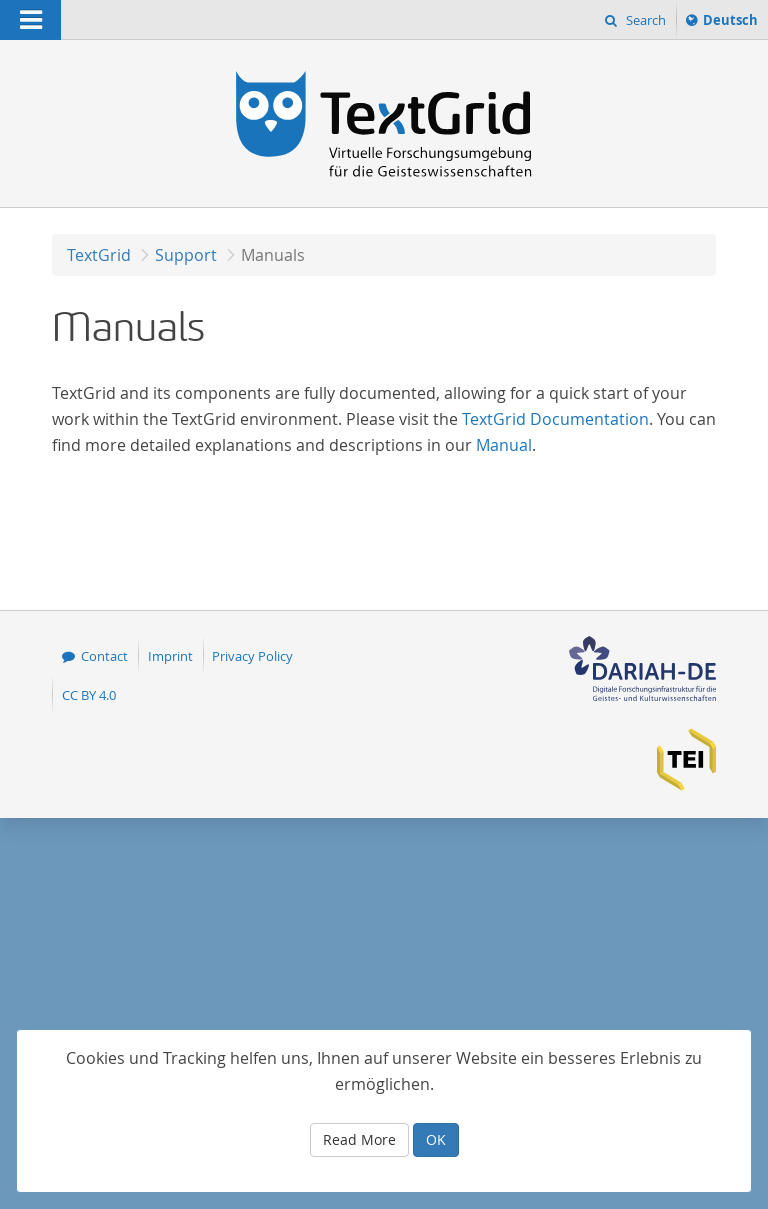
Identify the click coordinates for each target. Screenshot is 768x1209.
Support (186, 255)
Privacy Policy (252, 656)
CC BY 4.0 (89, 695)
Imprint (170, 656)
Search (644, 20)
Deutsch (730, 23)
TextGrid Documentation (555, 419)
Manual (504, 445)
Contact (104, 656)
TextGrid (99, 255)
